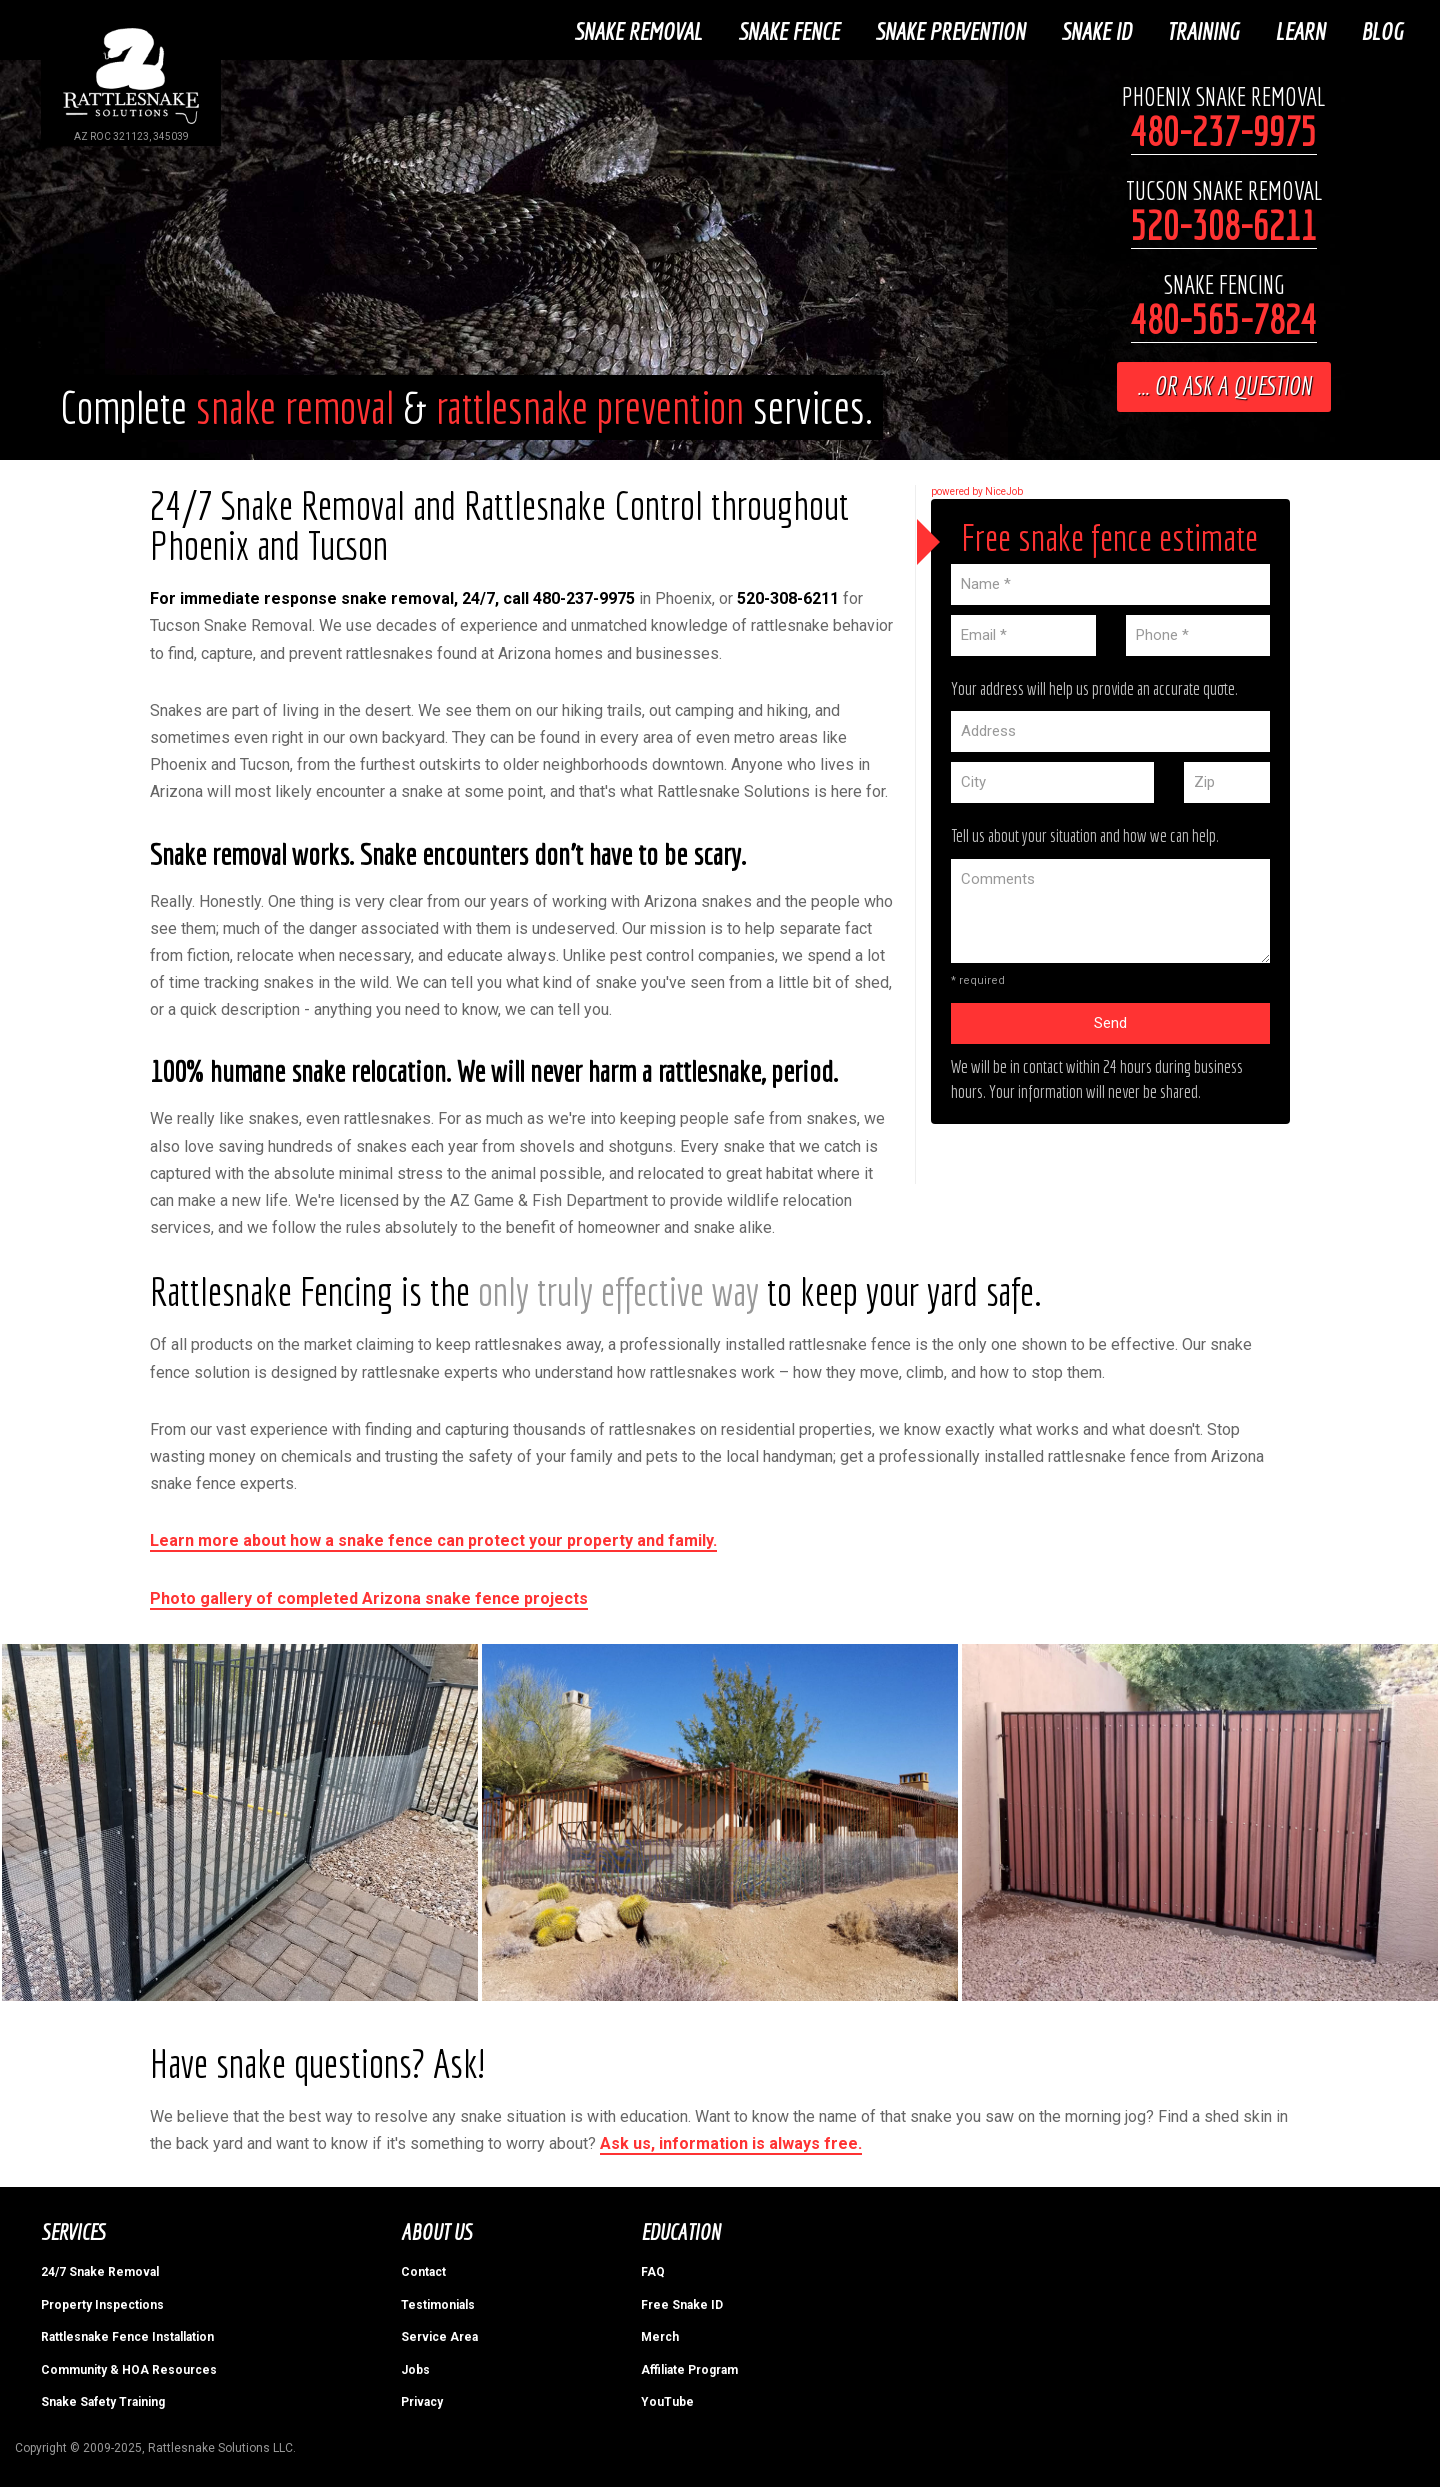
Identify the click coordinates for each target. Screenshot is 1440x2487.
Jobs (415, 2367)
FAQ (653, 2270)
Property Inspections (102, 2303)
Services (72, 2229)
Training (1206, 29)
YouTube (667, 2400)
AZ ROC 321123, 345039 (131, 136)
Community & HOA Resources (129, 2367)
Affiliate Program (689, 2367)
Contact (423, 2270)
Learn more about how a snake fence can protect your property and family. (433, 1538)
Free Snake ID (682, 2303)
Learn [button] (1303, 29)
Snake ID (1099, 29)
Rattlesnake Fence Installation (127, 2335)
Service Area (439, 2335)
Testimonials (438, 2303)
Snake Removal (641, 29)
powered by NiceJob (977, 489)
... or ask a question (1224, 383)
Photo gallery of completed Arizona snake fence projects (369, 1595)
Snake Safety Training (103, 2400)
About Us (436, 2229)
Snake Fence (791, 29)
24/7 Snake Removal (100, 2270)
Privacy (422, 2400)
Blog (1385, 29)
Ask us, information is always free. (731, 2141)
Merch (660, 2335)
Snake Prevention (953, 29)
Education (680, 2229)
